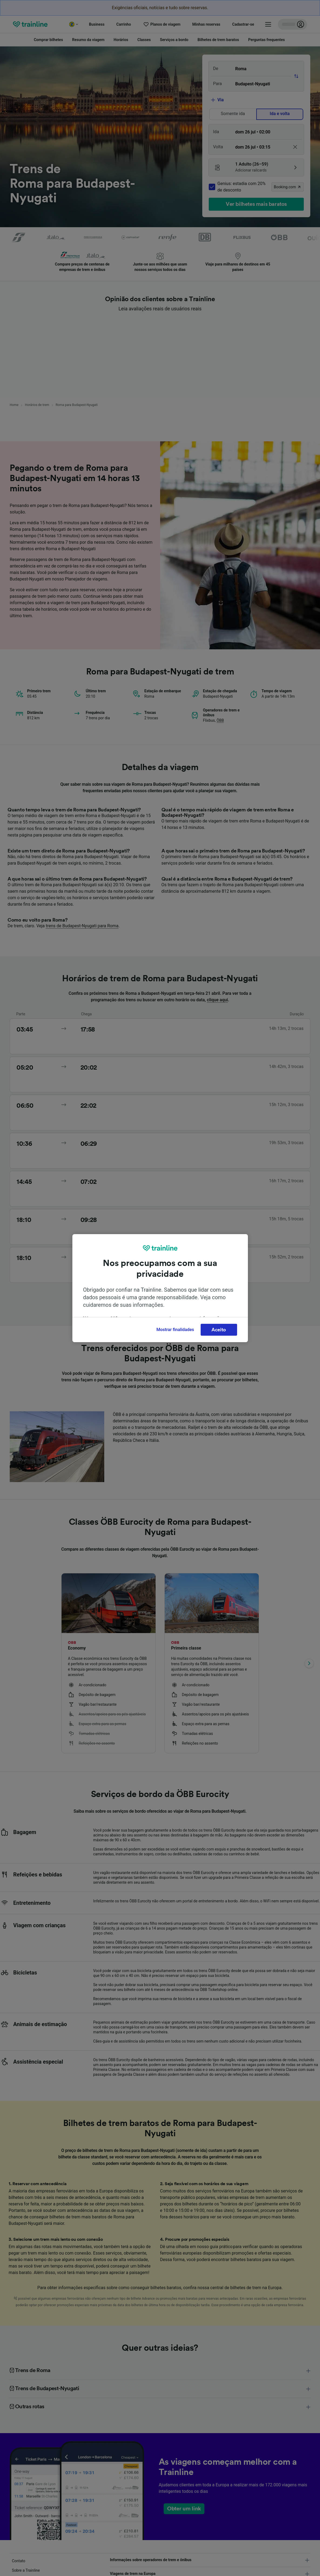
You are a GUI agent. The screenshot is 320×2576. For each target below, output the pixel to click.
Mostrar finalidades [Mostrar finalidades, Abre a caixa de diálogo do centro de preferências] (175, 1329)
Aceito (218, 1329)
